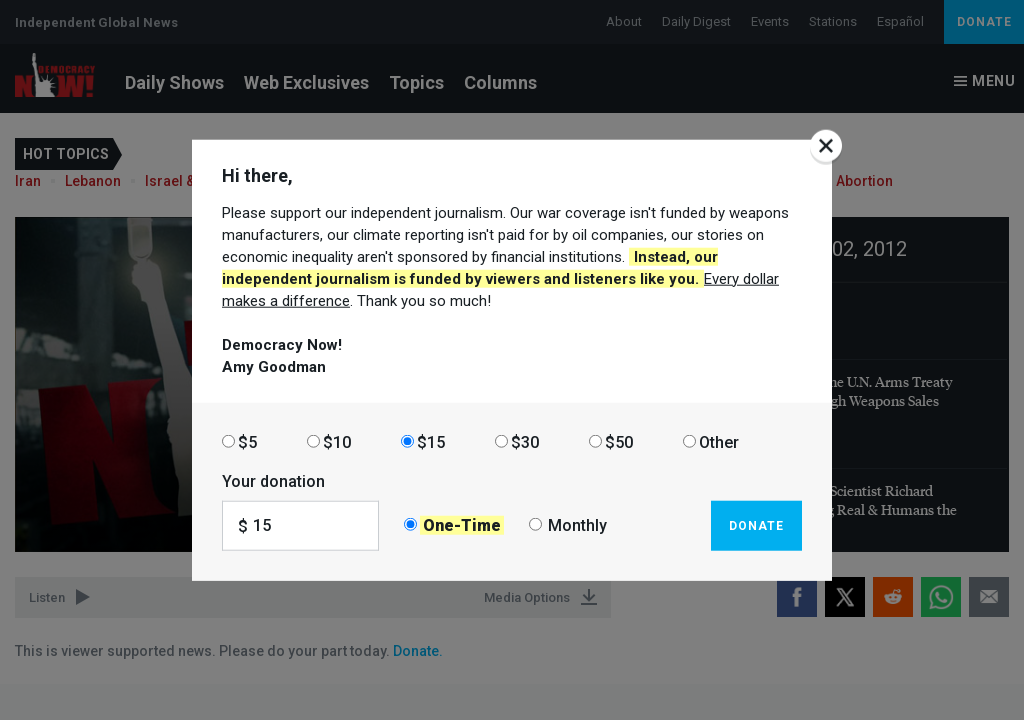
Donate (756, 525)
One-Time (462, 525)
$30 (525, 441)
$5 (247, 441)
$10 (337, 441)
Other (719, 441)
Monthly (577, 525)
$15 (431, 441)
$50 (619, 441)
